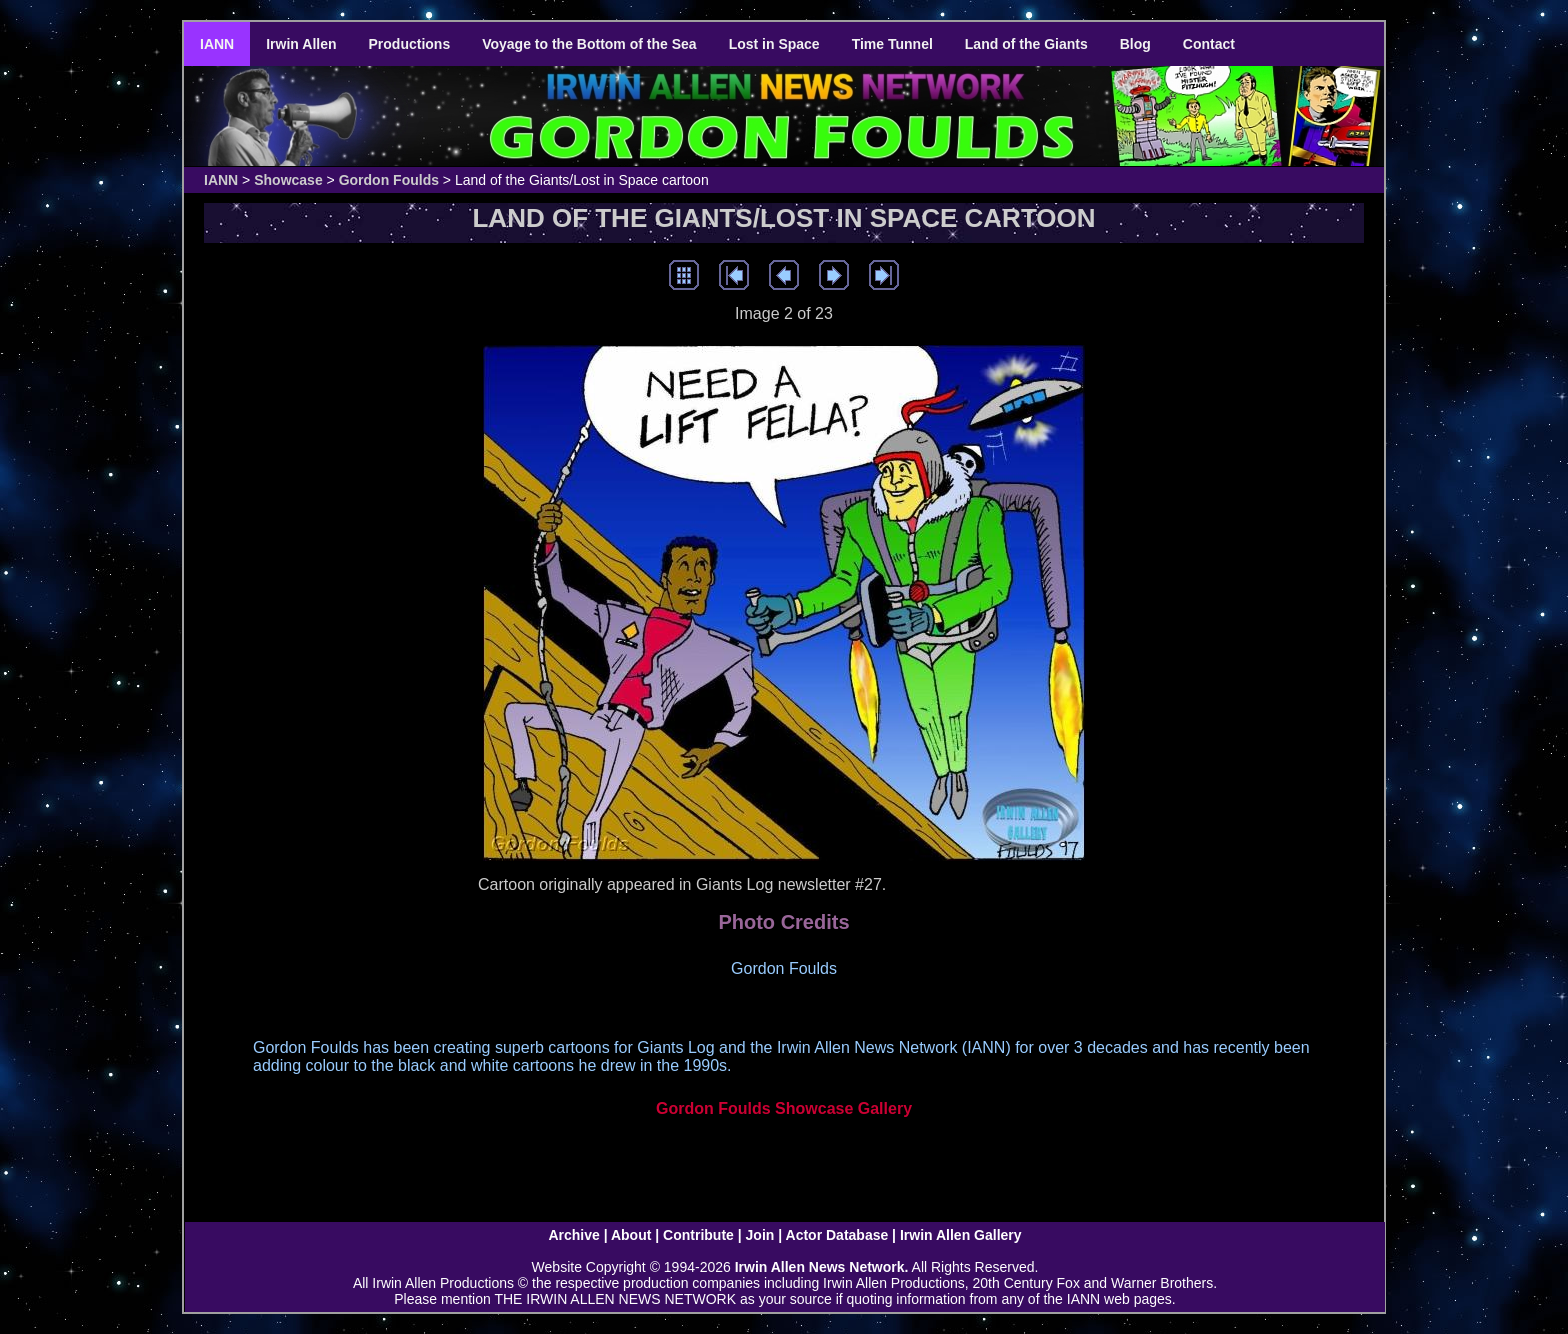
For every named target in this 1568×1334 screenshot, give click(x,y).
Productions (410, 44)
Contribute (698, 1235)
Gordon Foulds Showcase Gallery (784, 1108)
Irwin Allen (301, 44)
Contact (1209, 44)
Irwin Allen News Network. (822, 1267)
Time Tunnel (892, 44)
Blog (1135, 44)
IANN (217, 44)
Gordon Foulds (389, 180)
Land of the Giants (1026, 44)
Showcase (288, 180)
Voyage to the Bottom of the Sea (589, 44)
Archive (573, 1235)
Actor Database (837, 1235)
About (631, 1235)
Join (760, 1235)
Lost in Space (774, 44)
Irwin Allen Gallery (961, 1235)
